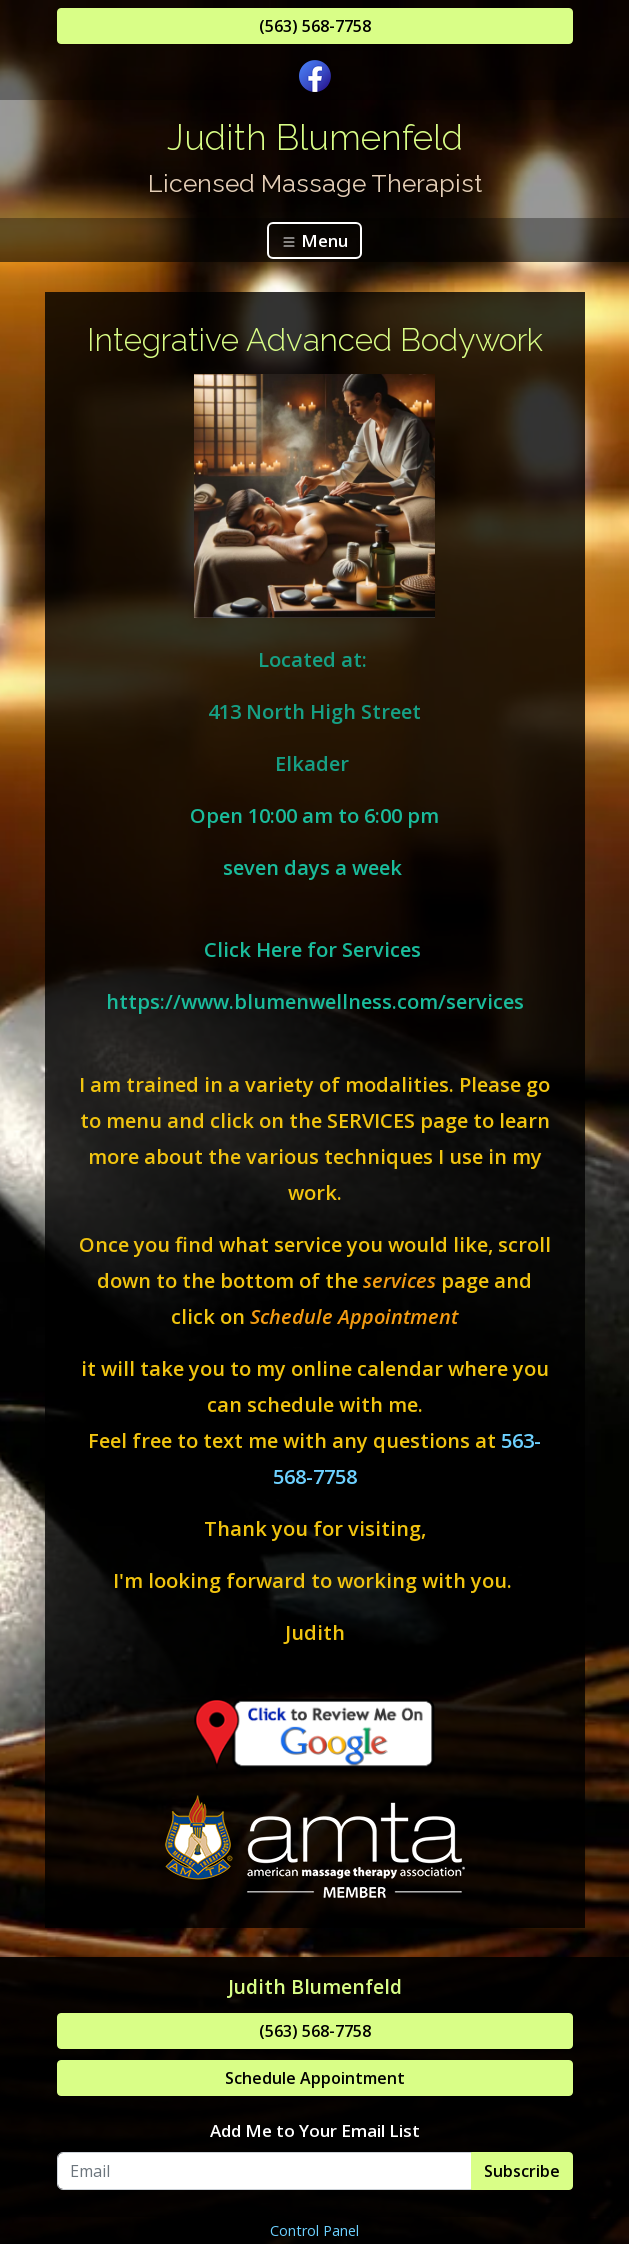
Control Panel (314, 2230)
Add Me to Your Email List (315, 2130)
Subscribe (522, 2171)
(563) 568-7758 (315, 26)
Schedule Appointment (315, 2078)
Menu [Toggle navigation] (314, 240)
